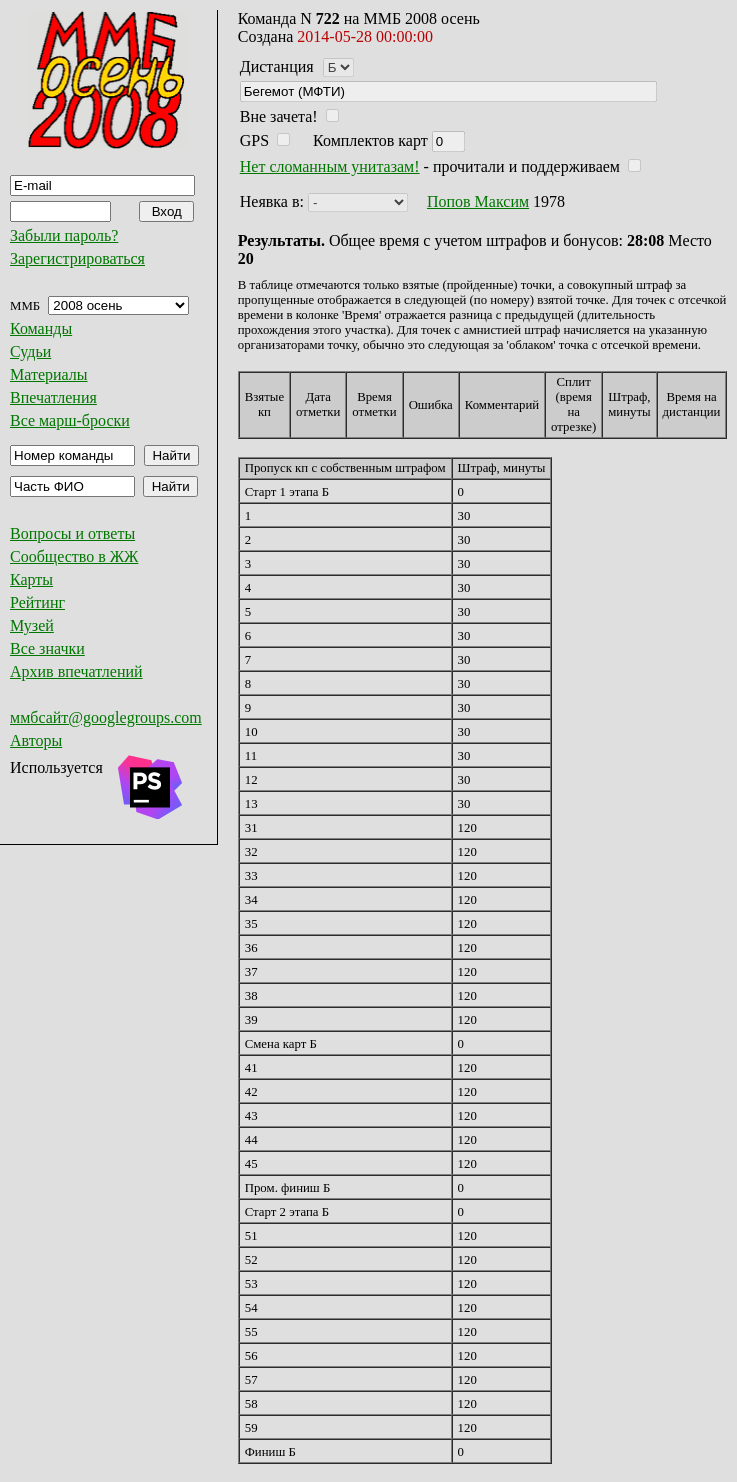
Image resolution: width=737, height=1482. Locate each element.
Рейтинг (37, 602)
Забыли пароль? (64, 235)
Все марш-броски (70, 420)
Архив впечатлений (76, 671)
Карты (31, 579)
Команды (41, 328)
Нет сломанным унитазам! (330, 166)
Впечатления (53, 397)
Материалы (49, 374)
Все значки (47, 648)
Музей (32, 625)
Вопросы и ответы (72, 533)
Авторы (36, 740)
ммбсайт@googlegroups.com (106, 717)
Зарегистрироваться (77, 258)
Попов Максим (478, 201)
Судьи (30, 351)
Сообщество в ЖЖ (74, 556)
